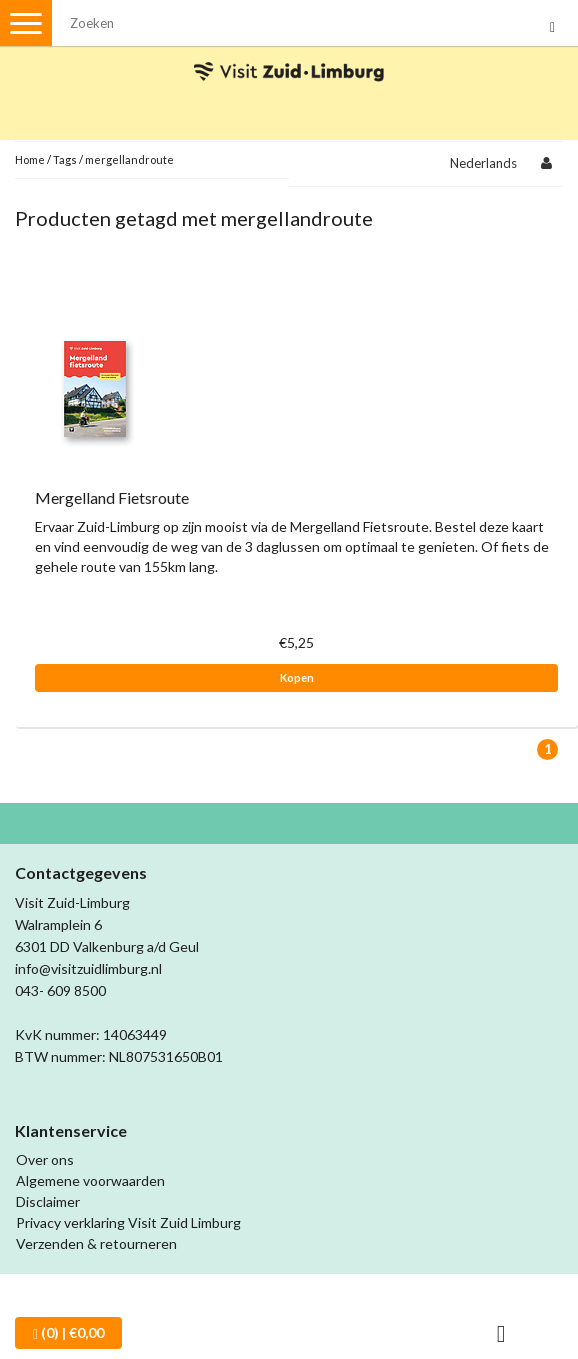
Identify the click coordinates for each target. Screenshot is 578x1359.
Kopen (297, 677)
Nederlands (483, 163)
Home (30, 159)
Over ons (45, 1159)
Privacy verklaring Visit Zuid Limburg (128, 1222)
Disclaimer (48, 1201)
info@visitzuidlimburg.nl (88, 968)
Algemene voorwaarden (90, 1180)
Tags (65, 159)
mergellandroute (129, 159)
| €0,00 (68, 1333)
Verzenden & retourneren (96, 1243)
